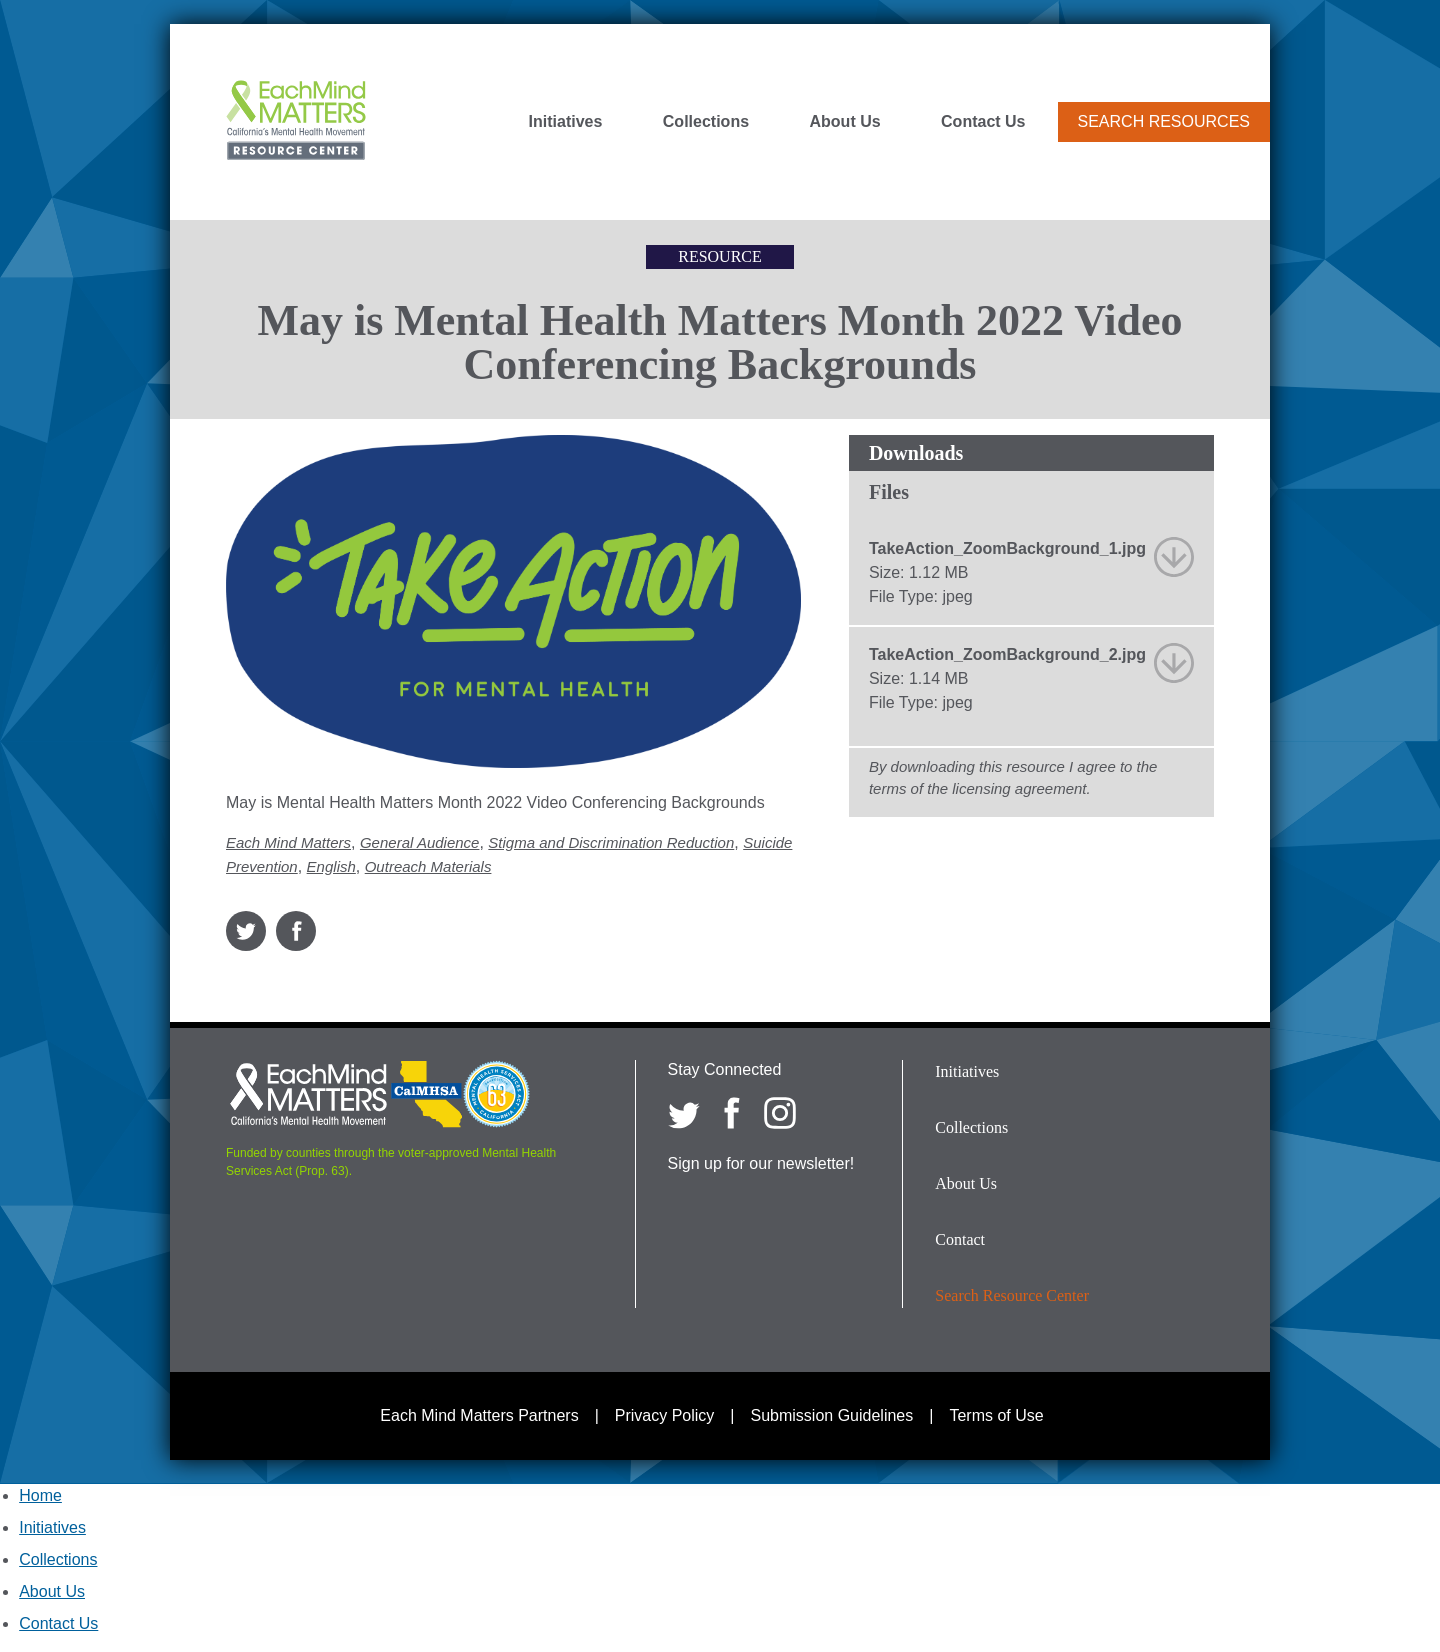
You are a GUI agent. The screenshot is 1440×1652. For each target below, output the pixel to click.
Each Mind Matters (288, 842)
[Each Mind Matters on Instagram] (780, 1113)
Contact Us (983, 122)
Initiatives (566, 122)
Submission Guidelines (832, 1415)
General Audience (420, 842)
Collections (706, 122)
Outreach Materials (428, 866)
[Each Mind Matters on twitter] (684, 1113)
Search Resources (1164, 121)
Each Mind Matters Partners (479, 1415)
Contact (960, 1239)
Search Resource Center (1012, 1295)
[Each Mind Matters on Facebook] (732, 1113)
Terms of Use (996, 1415)
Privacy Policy (665, 1415)
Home (40, 1495)
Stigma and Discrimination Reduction (611, 842)
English (331, 866)
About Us (845, 122)
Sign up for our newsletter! (761, 1163)
